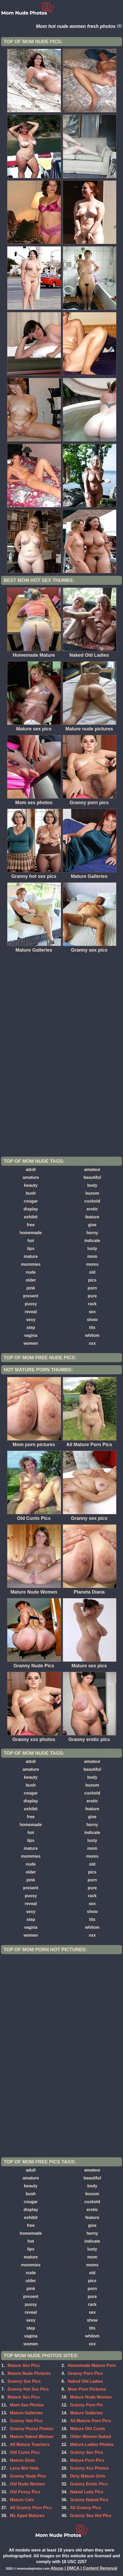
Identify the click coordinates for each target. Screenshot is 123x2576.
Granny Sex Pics (24, 2381)
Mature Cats (22, 2500)
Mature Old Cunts (87, 2428)
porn (92, 1288)
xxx (92, 1343)
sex (92, 1311)
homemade (31, 1232)
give (92, 1225)
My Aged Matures (27, 2515)
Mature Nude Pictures (29, 2373)
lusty (92, 1248)
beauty (31, 1185)
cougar (31, 1201)
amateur (92, 1169)
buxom (92, 1193)
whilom (92, 1335)
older (31, 1280)
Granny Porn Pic (86, 2405)
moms (92, 1264)
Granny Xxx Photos (89, 2468)
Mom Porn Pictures (87, 2389)
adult (31, 1169)
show (92, 1319)
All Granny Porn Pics (31, 2507)
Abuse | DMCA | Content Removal (84, 2568)
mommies (31, 1264)
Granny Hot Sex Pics (28, 2389)
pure (92, 1296)
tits (92, 1327)
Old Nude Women (27, 2484)
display (31, 1209)
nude (31, 1272)
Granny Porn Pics (85, 2373)
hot (31, 1240)
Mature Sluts (22, 2460)
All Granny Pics (85, 2507)
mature (31, 1256)
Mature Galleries (26, 2413)
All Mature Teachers (30, 2444)
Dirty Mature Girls (87, 2476)
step (30, 1327)
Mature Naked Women (32, 2436)
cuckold (92, 1201)
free (31, 1225)
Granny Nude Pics (28, 2476)
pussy (31, 1304)
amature (31, 1177)
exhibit (31, 1217)
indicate (92, 1240)
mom (92, 1256)
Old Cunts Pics (25, 2452)
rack (92, 1304)
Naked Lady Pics (86, 2492)
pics (92, 1280)
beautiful (92, 1177)
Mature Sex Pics (24, 2365)
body (92, 1185)
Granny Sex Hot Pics (90, 2515)
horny (92, 1232)
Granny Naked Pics (89, 2500)
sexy (30, 1319)
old (92, 1272)
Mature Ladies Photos (92, 2444)
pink (30, 1288)
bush (31, 1193)
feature (92, 1217)
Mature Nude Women (91, 2397)
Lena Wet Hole (24, 2468)
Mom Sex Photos (27, 2405)
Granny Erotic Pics (89, 2484)
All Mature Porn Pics (90, 2421)
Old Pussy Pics (25, 2492)
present (30, 1296)
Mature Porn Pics (87, 2460)
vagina (31, 1335)
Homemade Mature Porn (92, 2365)
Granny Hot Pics (26, 2421)
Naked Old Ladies (85, 2381)
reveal (31, 1311)
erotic (92, 1209)
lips (30, 1248)
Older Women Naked (90, 2436)
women (31, 1343)
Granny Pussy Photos (32, 2428)
